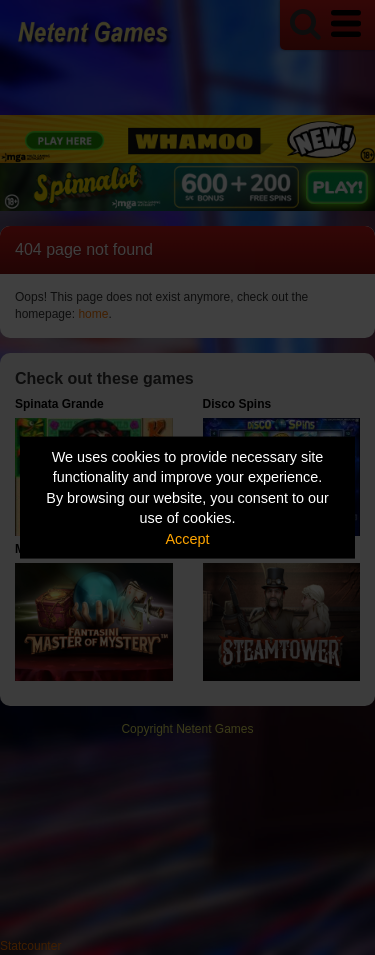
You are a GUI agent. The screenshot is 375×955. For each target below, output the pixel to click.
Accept (188, 538)
